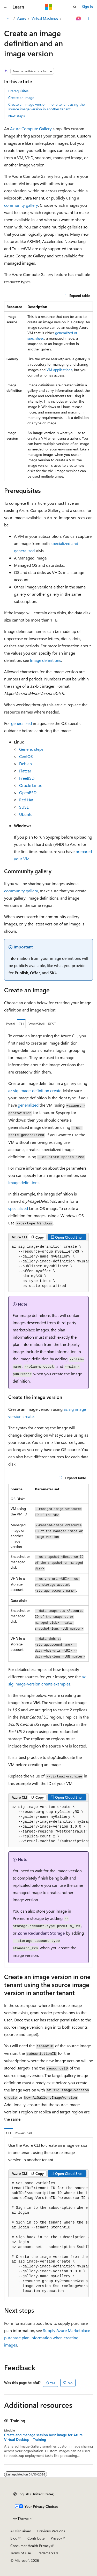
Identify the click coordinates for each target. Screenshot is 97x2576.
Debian (25, 763)
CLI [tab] (21, 1023)
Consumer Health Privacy (30, 2545)
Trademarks (46, 2552)
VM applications (59, 369)
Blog (13, 2538)
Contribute (35, 2538)
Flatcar (25, 770)
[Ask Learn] (79, 18)
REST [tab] (52, 1023)
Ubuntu (26, 814)
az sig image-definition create (34, 1090)
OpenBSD (27, 792)
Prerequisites (18, 90)
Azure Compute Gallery (31, 128)
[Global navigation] (5, 7)
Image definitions (45, 660)
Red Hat (26, 799)
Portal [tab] (10, 1023)
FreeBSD (26, 778)
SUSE (24, 807)
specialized (18, 1208)
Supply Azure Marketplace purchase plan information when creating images (47, 2338)
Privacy (56, 2538)
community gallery (21, 205)
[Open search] (75, 7)
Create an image (21, 97)
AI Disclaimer (20, 2530)
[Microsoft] (48, 7)
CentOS (26, 756)
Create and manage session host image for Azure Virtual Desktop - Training (43, 2437)
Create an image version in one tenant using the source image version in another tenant (46, 106)
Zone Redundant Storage (41, 1933)
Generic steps (31, 749)
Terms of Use (20, 2552)
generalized (21, 723)
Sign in (87, 6)
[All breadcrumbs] (8, 18)
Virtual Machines (45, 18)
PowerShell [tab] (35, 1023)
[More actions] (88, 18)
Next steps (16, 115)
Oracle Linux (30, 785)
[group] (48, 1266)
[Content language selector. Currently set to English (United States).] (34, 2494)
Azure (21, 18)
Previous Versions (51, 2530)
